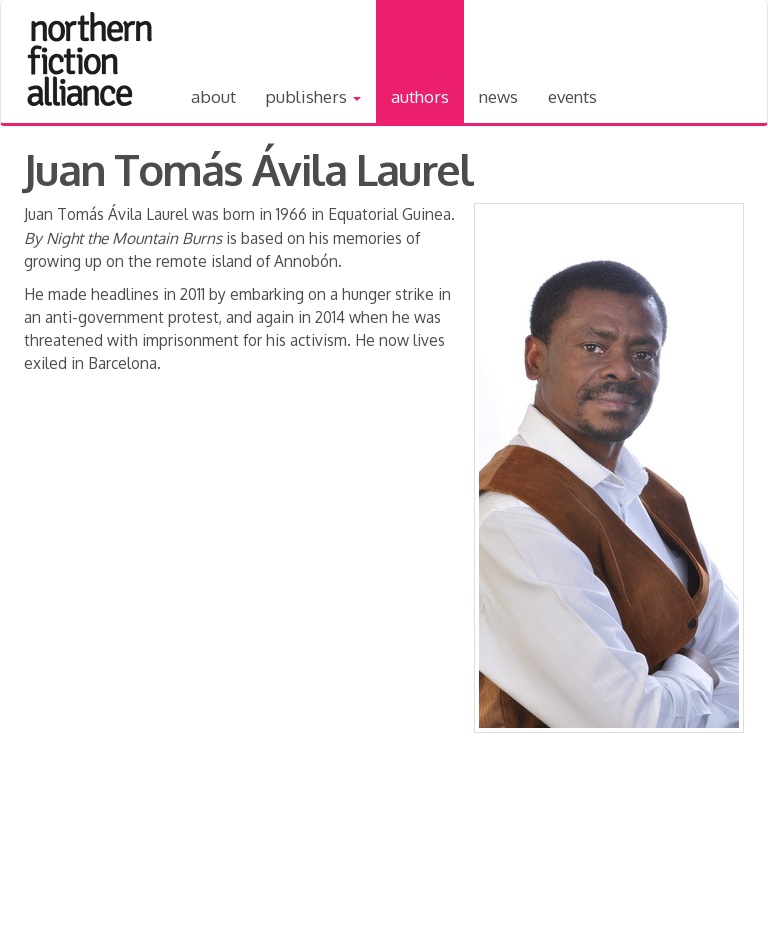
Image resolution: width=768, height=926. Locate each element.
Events (572, 96)
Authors (420, 96)
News (498, 96)
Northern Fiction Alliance (90, 59)
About (213, 96)
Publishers (313, 96)
